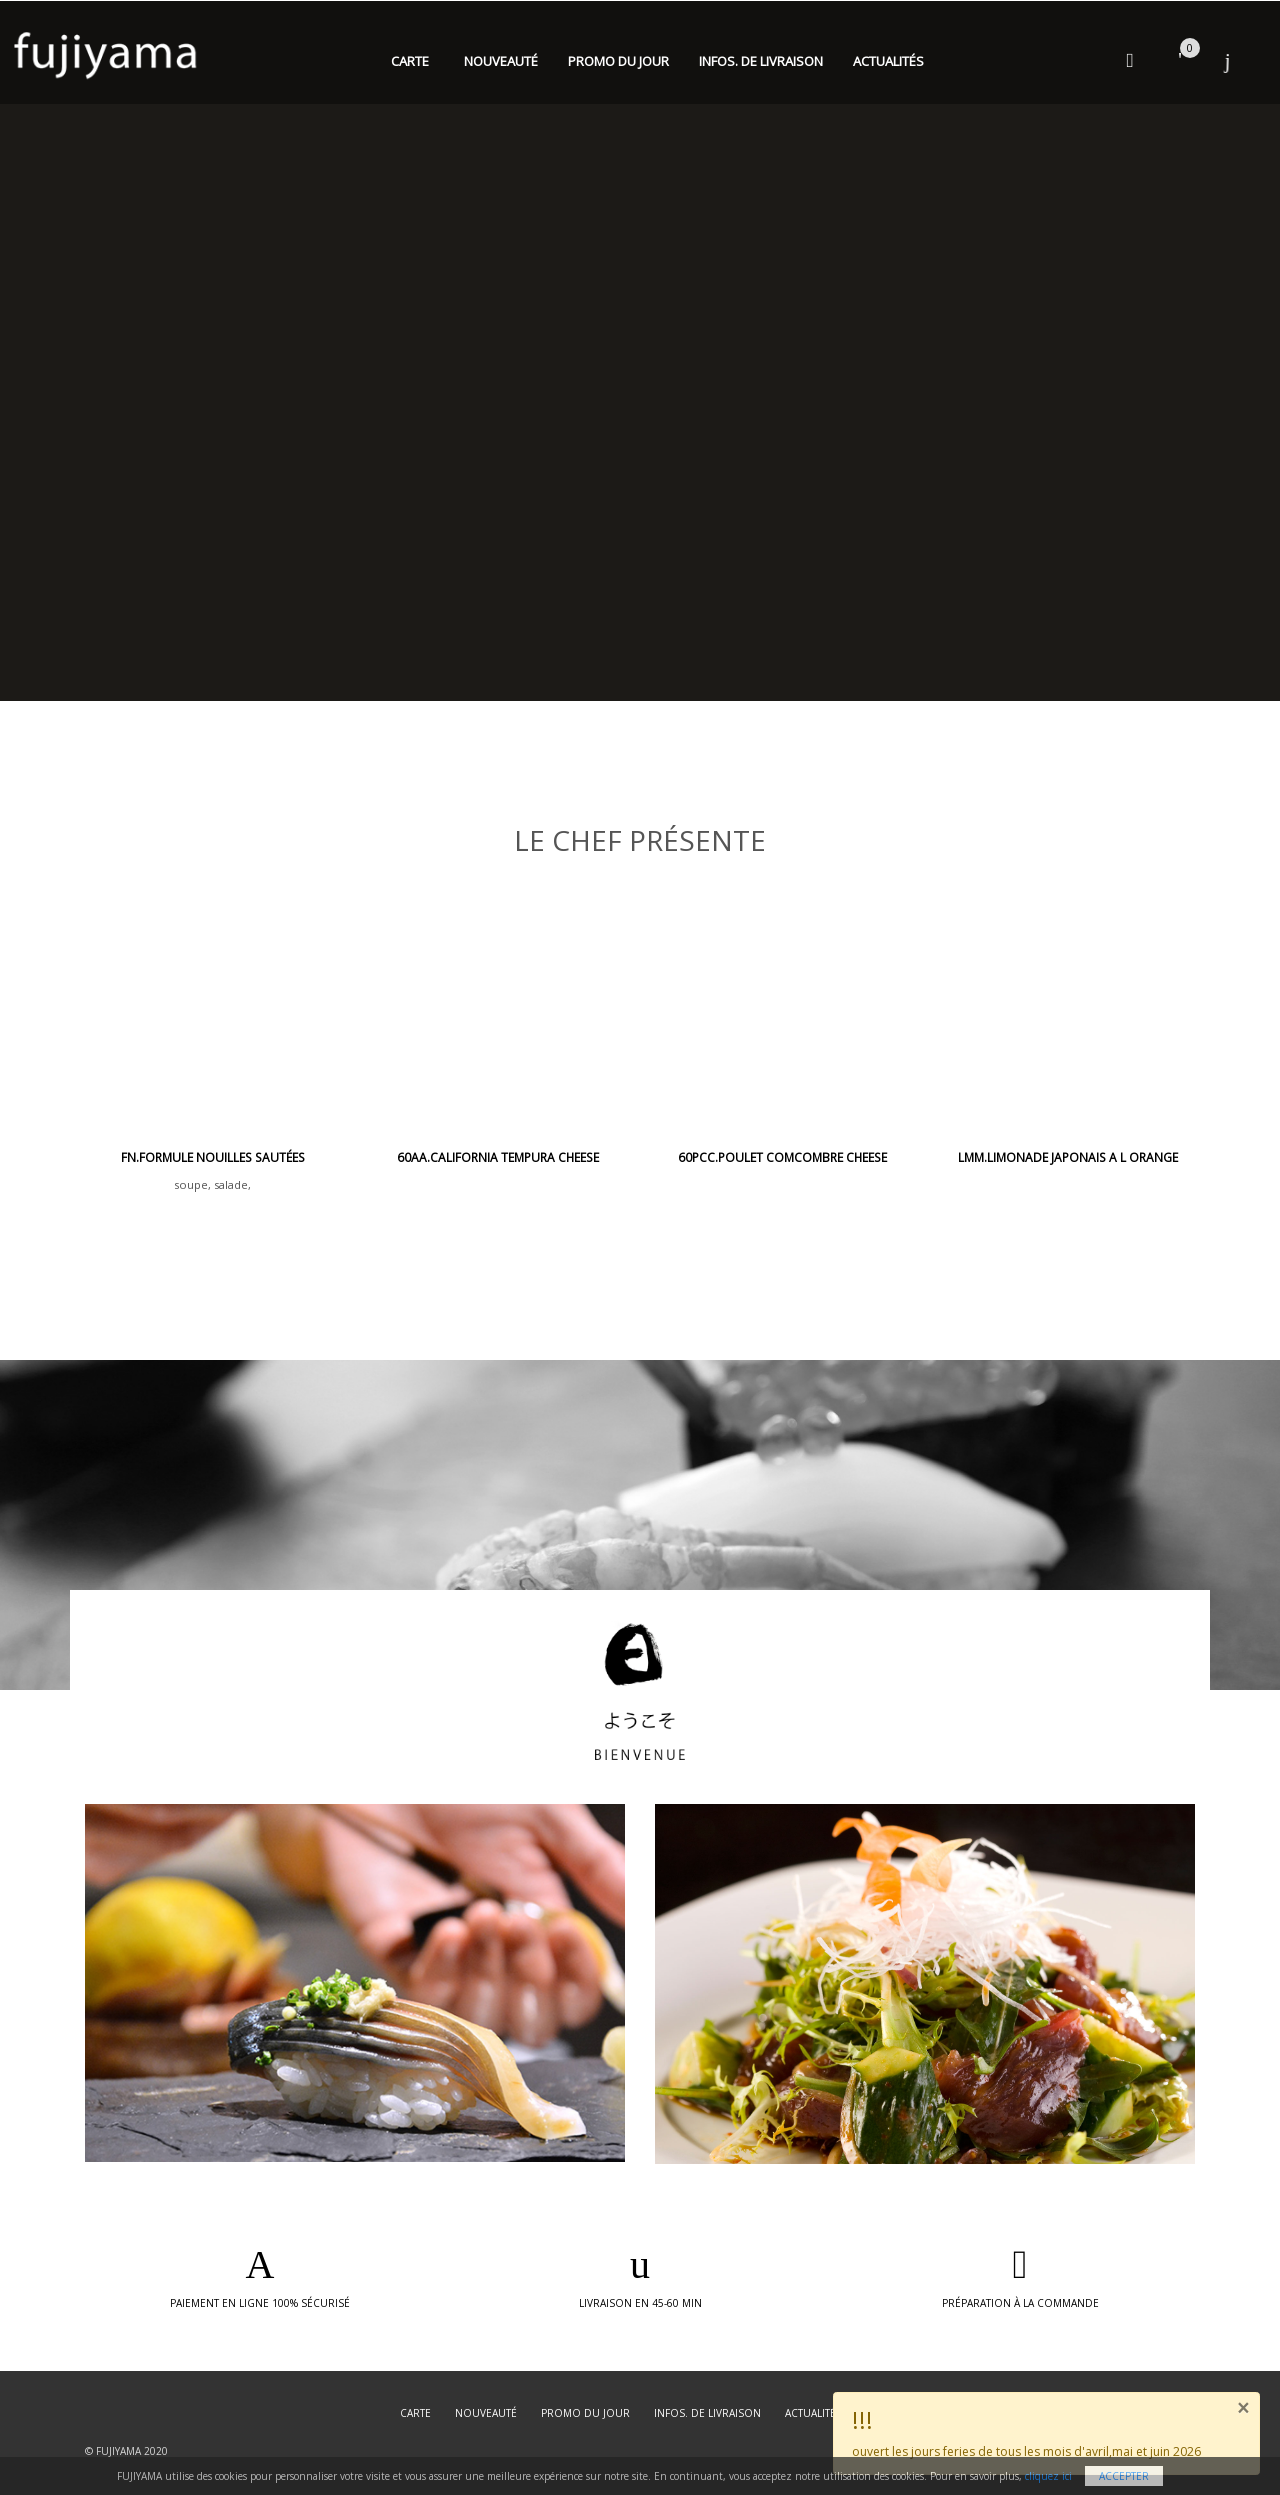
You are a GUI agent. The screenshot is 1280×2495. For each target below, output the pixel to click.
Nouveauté (501, 61)
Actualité (810, 2413)
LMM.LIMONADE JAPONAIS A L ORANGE (1068, 1157)
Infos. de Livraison (761, 61)
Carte (410, 61)
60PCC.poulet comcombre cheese (782, 1157)
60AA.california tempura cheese (498, 1157)
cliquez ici (1048, 2476)
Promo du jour (618, 61)
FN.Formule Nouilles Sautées (213, 1157)
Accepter (1124, 2476)
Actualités (888, 61)
